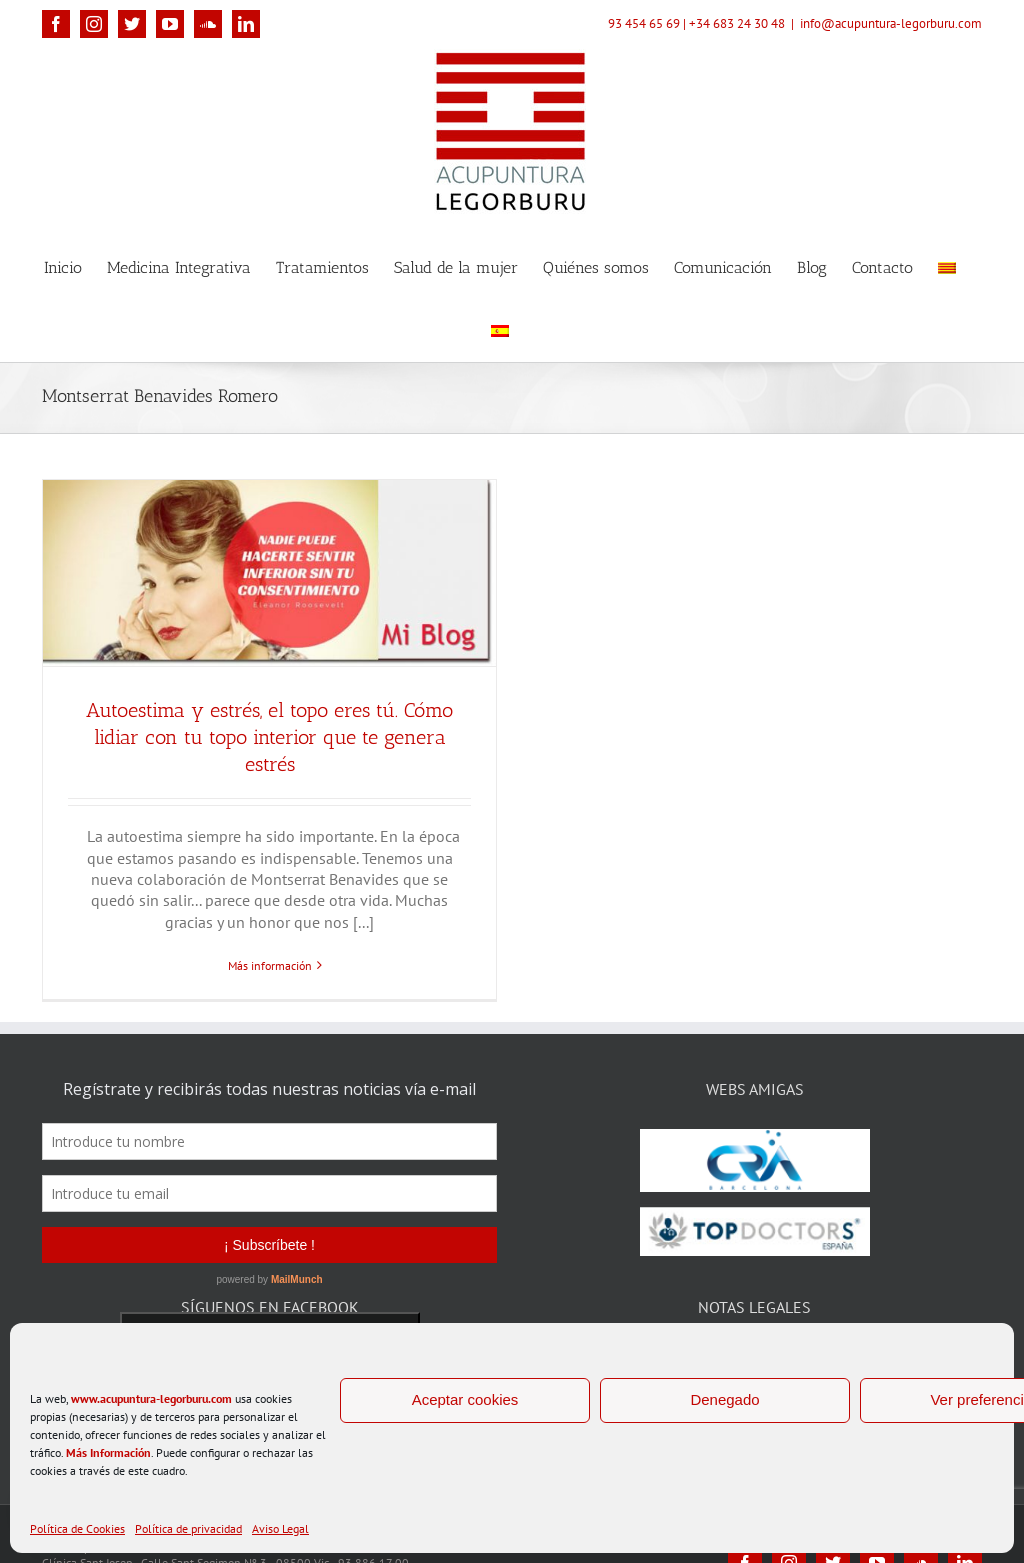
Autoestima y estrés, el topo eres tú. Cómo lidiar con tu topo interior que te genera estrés (269, 737)
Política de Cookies (77, 1528)
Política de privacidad (188, 1528)
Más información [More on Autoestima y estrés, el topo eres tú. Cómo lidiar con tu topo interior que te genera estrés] (270, 965)
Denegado (724, 1399)
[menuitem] (947, 266)
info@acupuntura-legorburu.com (891, 23)
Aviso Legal (280, 1528)
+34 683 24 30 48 (737, 23)
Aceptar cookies (465, 1399)
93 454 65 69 (644, 23)
